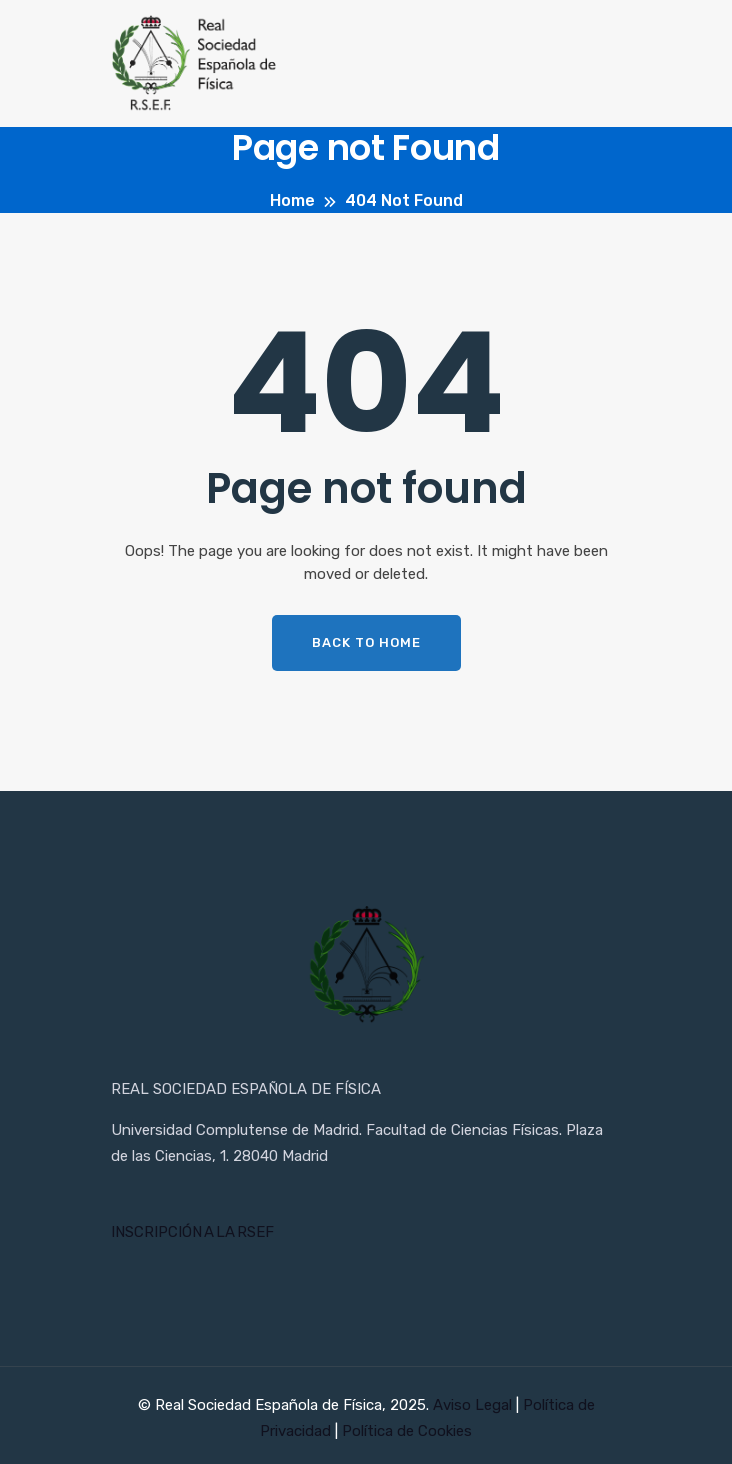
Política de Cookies (407, 1431)
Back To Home (366, 642)
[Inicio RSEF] (366, 966)
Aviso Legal (474, 1405)
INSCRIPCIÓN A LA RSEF (192, 1232)
